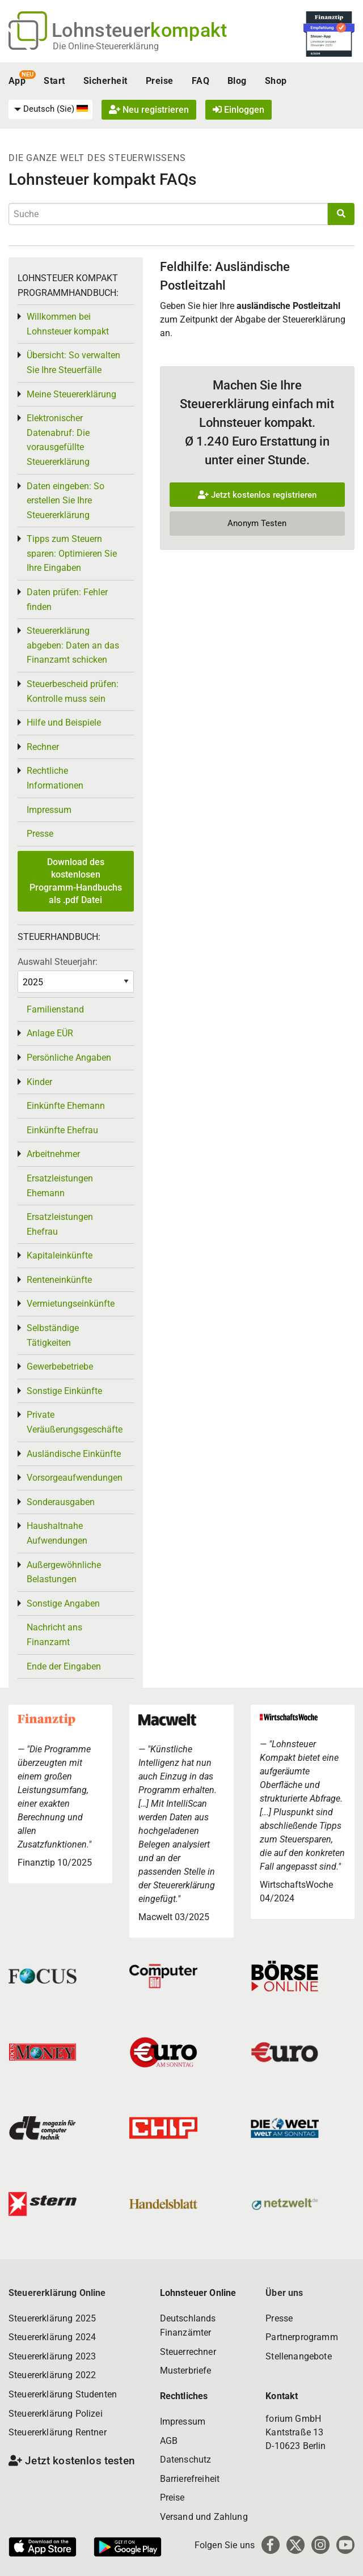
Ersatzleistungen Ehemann (60, 1185)
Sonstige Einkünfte (64, 1391)
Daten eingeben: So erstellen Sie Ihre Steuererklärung (65, 500)
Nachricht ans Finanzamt (54, 1634)
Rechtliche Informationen (55, 778)
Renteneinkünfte (59, 1279)
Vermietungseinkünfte (71, 1303)
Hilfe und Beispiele (64, 722)
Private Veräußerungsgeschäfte (75, 1422)
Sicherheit (105, 80)
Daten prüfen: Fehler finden (67, 599)
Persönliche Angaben (69, 1057)
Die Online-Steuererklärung (106, 46)
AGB (169, 2440)
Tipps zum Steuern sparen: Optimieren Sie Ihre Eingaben (72, 553)
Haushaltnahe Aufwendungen (57, 1533)
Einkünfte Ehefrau (62, 1130)
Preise (160, 80)
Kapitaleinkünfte (59, 1255)
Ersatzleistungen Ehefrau (60, 1224)
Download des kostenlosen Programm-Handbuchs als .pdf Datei (75, 881)
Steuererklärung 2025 (52, 2318)
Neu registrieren (149, 109)
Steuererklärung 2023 (52, 2356)
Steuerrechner (188, 2351)
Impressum (49, 809)
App (17, 80)
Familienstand (55, 1009)
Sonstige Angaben (63, 1603)
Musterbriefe (186, 2370)
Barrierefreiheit (190, 2478)
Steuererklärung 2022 (52, 2375)
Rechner (43, 747)
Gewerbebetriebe (60, 1366)
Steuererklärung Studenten (63, 2394)
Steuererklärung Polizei (56, 2413)
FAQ (200, 80)
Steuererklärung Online (57, 2292)
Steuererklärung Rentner (58, 2432)
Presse (40, 833)
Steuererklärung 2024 (52, 2337)
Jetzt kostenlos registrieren (257, 495)
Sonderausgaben (61, 1502)
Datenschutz (186, 2459)
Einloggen (238, 109)
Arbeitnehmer (53, 1154)
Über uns (284, 2292)
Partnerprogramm (301, 2337)
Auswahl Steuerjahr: (58, 961)
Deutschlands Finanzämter (188, 2325)
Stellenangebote (298, 2356)
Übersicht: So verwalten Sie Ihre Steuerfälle (73, 362)
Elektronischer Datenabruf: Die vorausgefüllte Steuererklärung (58, 440)
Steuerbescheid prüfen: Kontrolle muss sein (73, 691)
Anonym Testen (256, 523)
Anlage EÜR (50, 1033)
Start (54, 80)
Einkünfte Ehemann (66, 1105)
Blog (237, 80)
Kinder (39, 1082)
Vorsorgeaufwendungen (75, 1477)
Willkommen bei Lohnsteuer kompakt (68, 324)
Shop (276, 80)
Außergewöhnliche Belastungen (64, 1572)
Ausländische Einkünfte (74, 1453)
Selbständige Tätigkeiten (53, 1335)
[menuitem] (50, 109)
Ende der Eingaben (64, 1666)
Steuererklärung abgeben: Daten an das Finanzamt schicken (73, 645)
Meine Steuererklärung (71, 394)
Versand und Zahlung (204, 2516)
